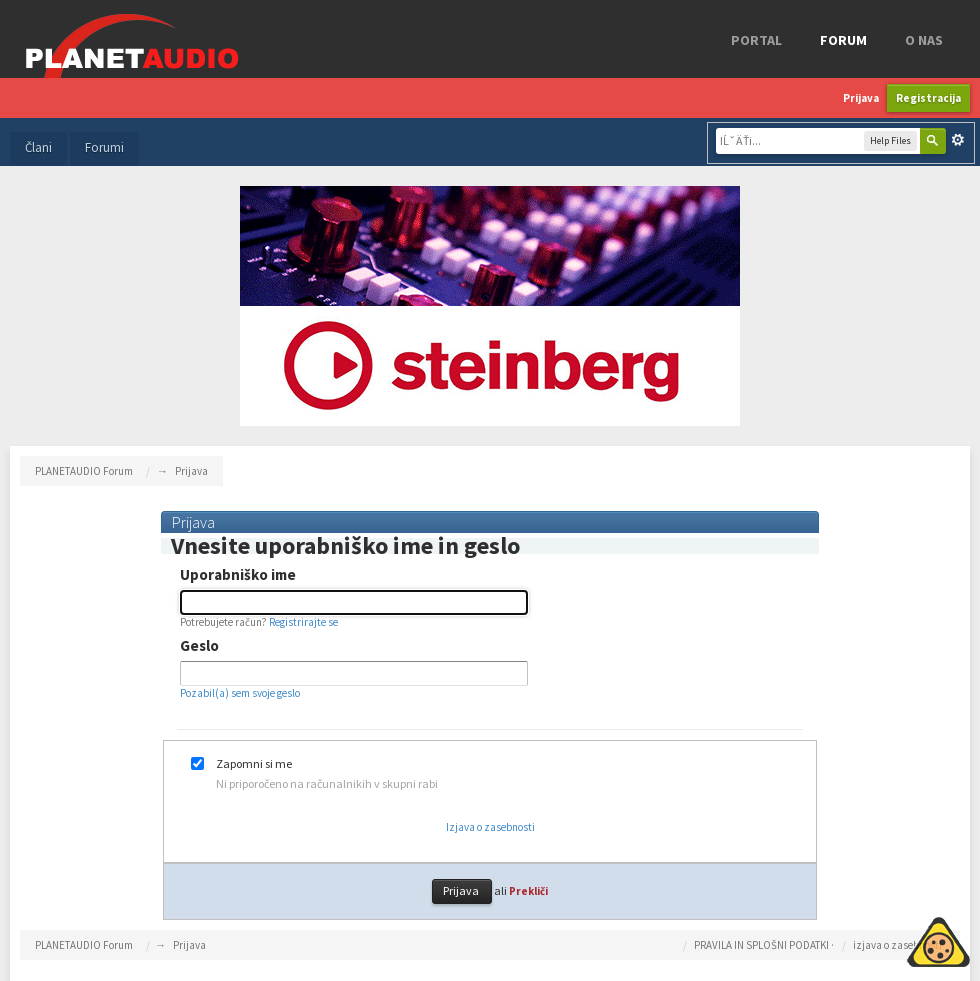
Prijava (861, 98)
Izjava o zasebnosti (490, 827)
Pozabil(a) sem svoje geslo (240, 693)
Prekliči (528, 891)
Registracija (928, 98)
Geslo (199, 646)
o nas (924, 40)
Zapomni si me (254, 764)
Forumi (104, 147)
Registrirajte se (303, 622)
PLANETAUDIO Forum (84, 945)
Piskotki (892, 939)
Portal (756, 40)
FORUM (843, 40)
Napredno (958, 140)
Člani (38, 147)
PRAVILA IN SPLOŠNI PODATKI (761, 945)
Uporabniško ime (238, 575)
